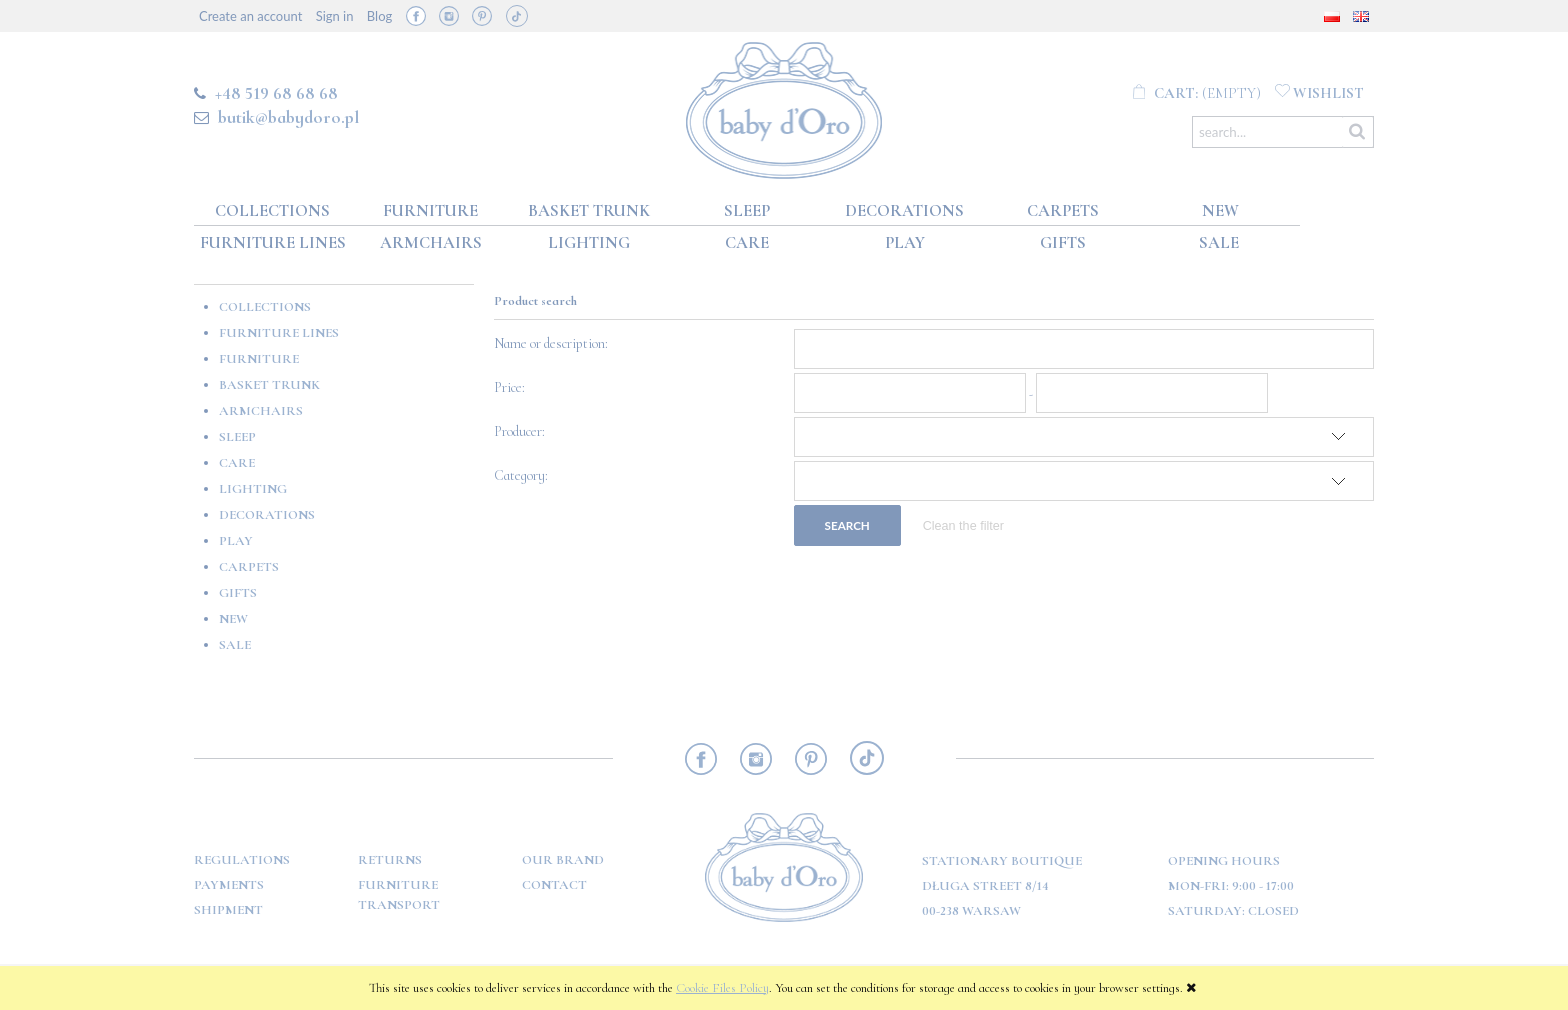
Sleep (237, 437)
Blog (379, 16)
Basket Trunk (269, 385)
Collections (265, 307)
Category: (521, 475)
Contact (554, 885)
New (233, 619)
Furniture (259, 359)
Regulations (242, 860)
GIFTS (238, 593)
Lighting (253, 489)
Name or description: (551, 343)
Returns (390, 860)
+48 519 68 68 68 (276, 93)
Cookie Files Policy (722, 988)
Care (237, 463)
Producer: (519, 431)
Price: (509, 387)
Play (236, 541)
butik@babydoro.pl (288, 117)
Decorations (267, 515)
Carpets (249, 567)
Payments (229, 885)
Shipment (228, 910)
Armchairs (261, 411)
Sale (235, 645)
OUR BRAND (563, 860)
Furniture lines (279, 333)
